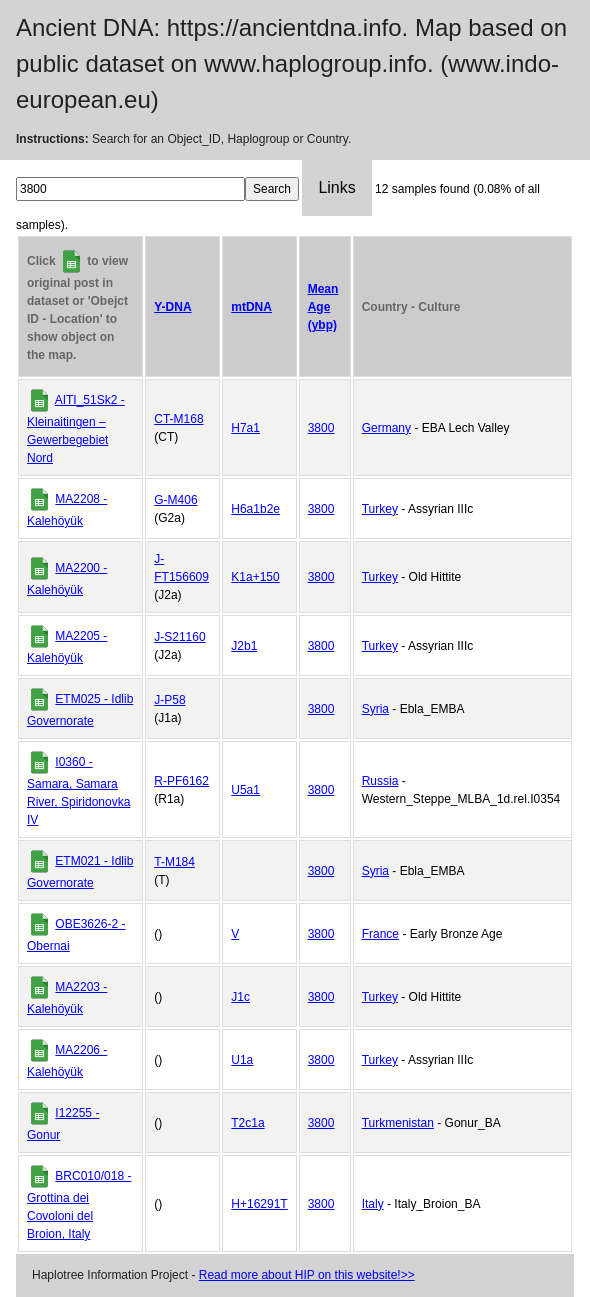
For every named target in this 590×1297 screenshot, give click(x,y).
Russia (380, 781)
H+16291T (259, 1204)
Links (336, 187)
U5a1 (245, 790)
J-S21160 (179, 637)
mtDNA (251, 307)
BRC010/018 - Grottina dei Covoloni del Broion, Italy (79, 1205)
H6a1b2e (255, 509)
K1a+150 (255, 577)
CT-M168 (178, 419)
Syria (375, 709)
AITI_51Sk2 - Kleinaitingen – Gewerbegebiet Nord (76, 429)
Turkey (380, 509)
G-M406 (175, 500)
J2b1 (244, 646)
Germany (386, 428)
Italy (373, 1204)
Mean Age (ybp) (323, 307)
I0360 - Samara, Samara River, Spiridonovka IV (78, 791)
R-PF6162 (181, 781)
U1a (242, 1060)
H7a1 (245, 428)
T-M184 (174, 862)
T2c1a (247, 1123)
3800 (321, 428)
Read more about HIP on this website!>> (307, 1275)
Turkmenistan (398, 1123)
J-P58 (169, 700)
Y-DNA (172, 307)
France (380, 934)
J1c (240, 997)
